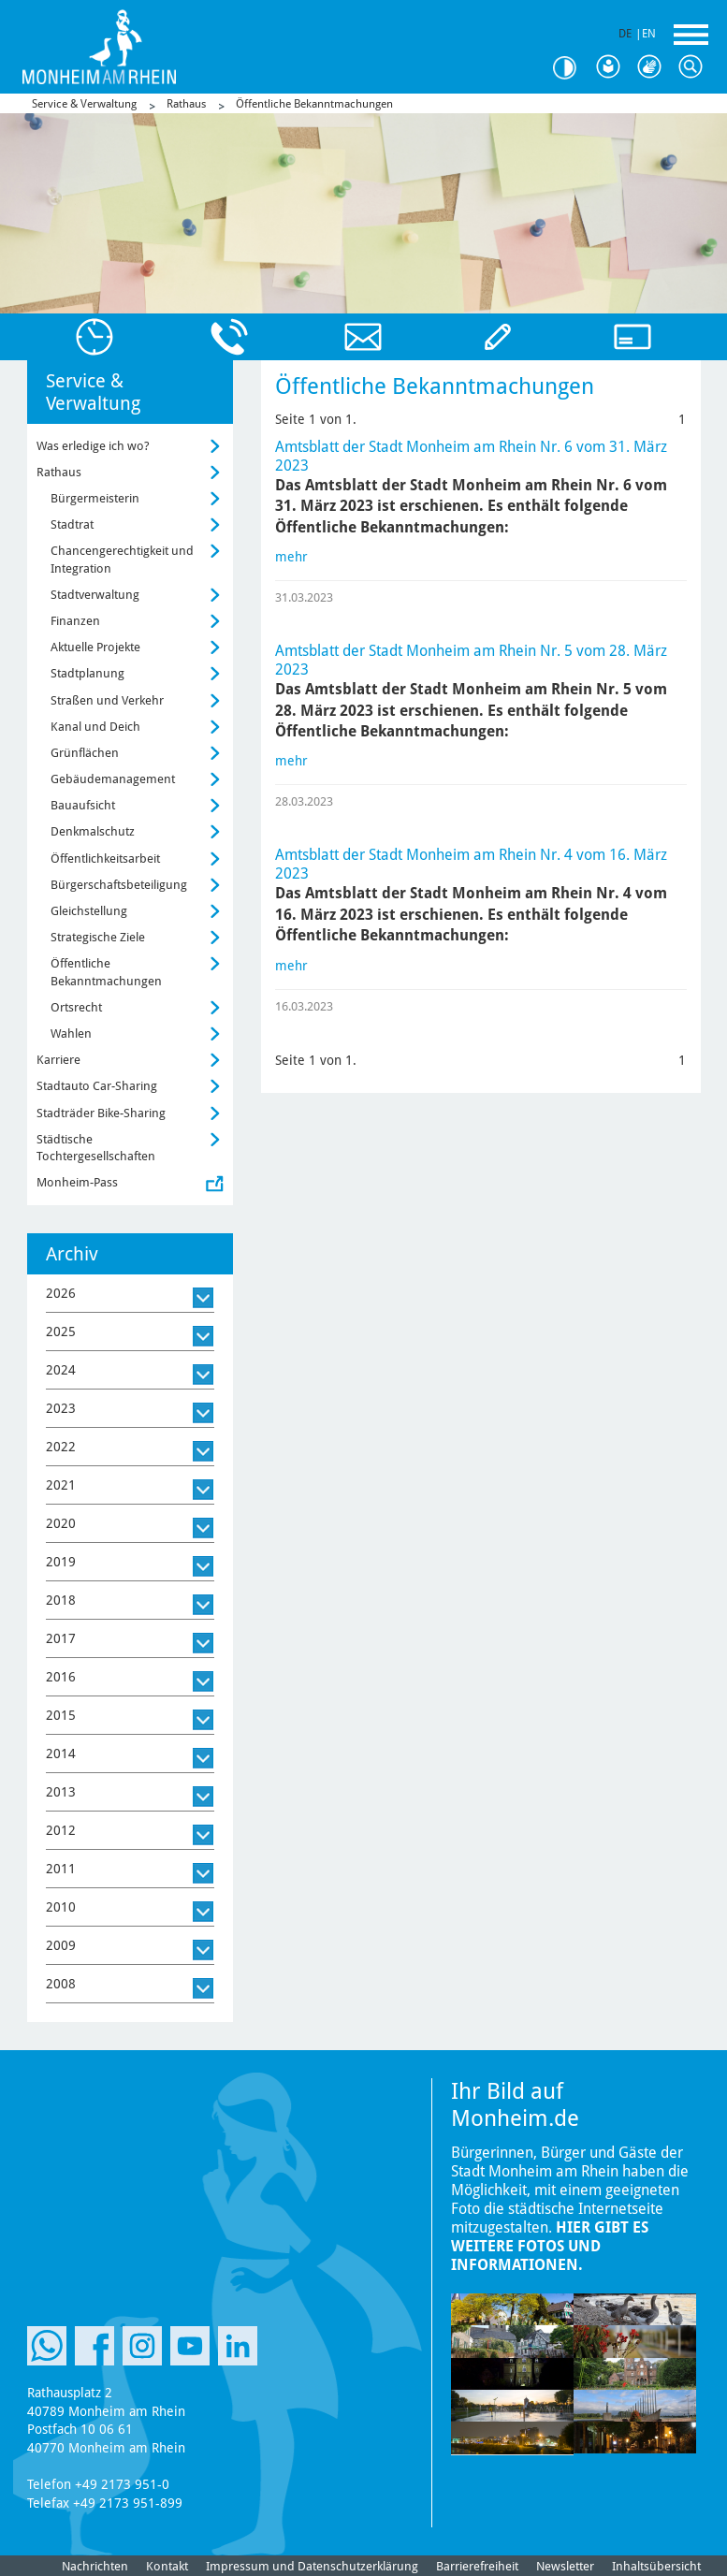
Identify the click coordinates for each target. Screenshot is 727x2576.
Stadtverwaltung (95, 595)
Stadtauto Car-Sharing (96, 1086)
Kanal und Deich (95, 727)
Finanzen (75, 621)
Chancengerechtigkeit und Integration (122, 559)
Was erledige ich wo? (93, 446)
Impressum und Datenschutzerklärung (312, 2566)
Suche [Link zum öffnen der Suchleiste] (695, 67)
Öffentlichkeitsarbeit (105, 858)
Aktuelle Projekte (95, 647)
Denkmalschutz (93, 831)
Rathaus (186, 103)
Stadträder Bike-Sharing (101, 1113)
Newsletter (565, 2566)
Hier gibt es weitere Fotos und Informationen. (549, 2246)
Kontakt (167, 2566)
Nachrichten (95, 2566)
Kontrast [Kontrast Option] (571, 68)
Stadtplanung (87, 673)
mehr (291, 556)
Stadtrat (72, 524)
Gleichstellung (89, 911)
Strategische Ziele (98, 937)
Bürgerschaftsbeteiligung (119, 885)
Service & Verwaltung (84, 103)
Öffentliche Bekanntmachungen (314, 103)
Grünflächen (85, 753)
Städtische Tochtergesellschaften (95, 1147)
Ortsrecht (76, 1007)
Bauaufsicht (83, 805)
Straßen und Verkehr (107, 700)
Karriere (58, 1060)
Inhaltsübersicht (656, 2566)
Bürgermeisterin (95, 498)
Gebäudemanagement (113, 779)
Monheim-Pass (77, 1182)
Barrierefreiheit (477, 2566)
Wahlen (71, 1033)
